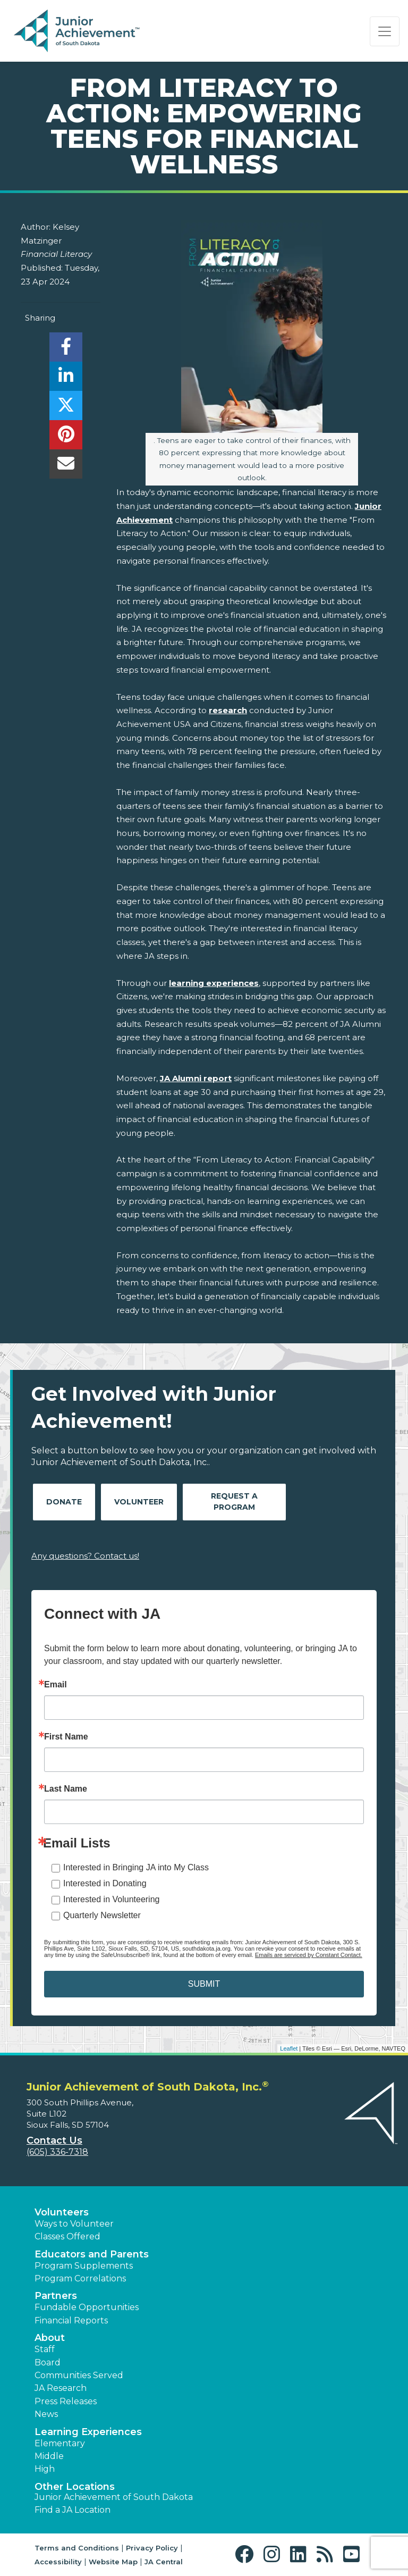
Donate (64, 1502)
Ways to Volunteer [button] (74, 2224)
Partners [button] (56, 2296)
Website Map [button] (113, 2561)
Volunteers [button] (62, 2212)
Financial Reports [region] (71, 2320)
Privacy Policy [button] (152, 2548)
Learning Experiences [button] (88, 2432)
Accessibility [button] (58, 2561)
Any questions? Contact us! (85, 1556)
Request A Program (234, 1501)
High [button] (45, 2469)
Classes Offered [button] (67, 2236)
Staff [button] (45, 2349)
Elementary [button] (60, 2443)
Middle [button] (49, 2456)
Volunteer (139, 1502)
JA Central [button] (163, 2561)
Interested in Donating (105, 1883)
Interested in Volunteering (111, 1899)
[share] (65, 350)
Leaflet (289, 2048)
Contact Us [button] (54, 2140)
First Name (66, 1737)
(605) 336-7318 (57, 2152)
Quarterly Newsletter (102, 1915)
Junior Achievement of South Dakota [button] (114, 2497)
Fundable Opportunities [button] (87, 2307)
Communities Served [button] (79, 2375)
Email (55, 1684)
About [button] (50, 2338)
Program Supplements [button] (84, 2266)
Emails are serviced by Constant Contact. (308, 1955)
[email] (65, 467)
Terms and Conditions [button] (77, 2548)
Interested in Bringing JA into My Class (136, 1867)
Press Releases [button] (66, 2401)
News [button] (46, 2414)
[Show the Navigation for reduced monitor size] (385, 31)
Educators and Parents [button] (92, 2254)
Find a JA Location (72, 2510)
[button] (247, 2554)
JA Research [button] (61, 2388)
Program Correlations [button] (80, 2278)
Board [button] (48, 2362)
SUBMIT (204, 1983)
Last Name (65, 1789)
